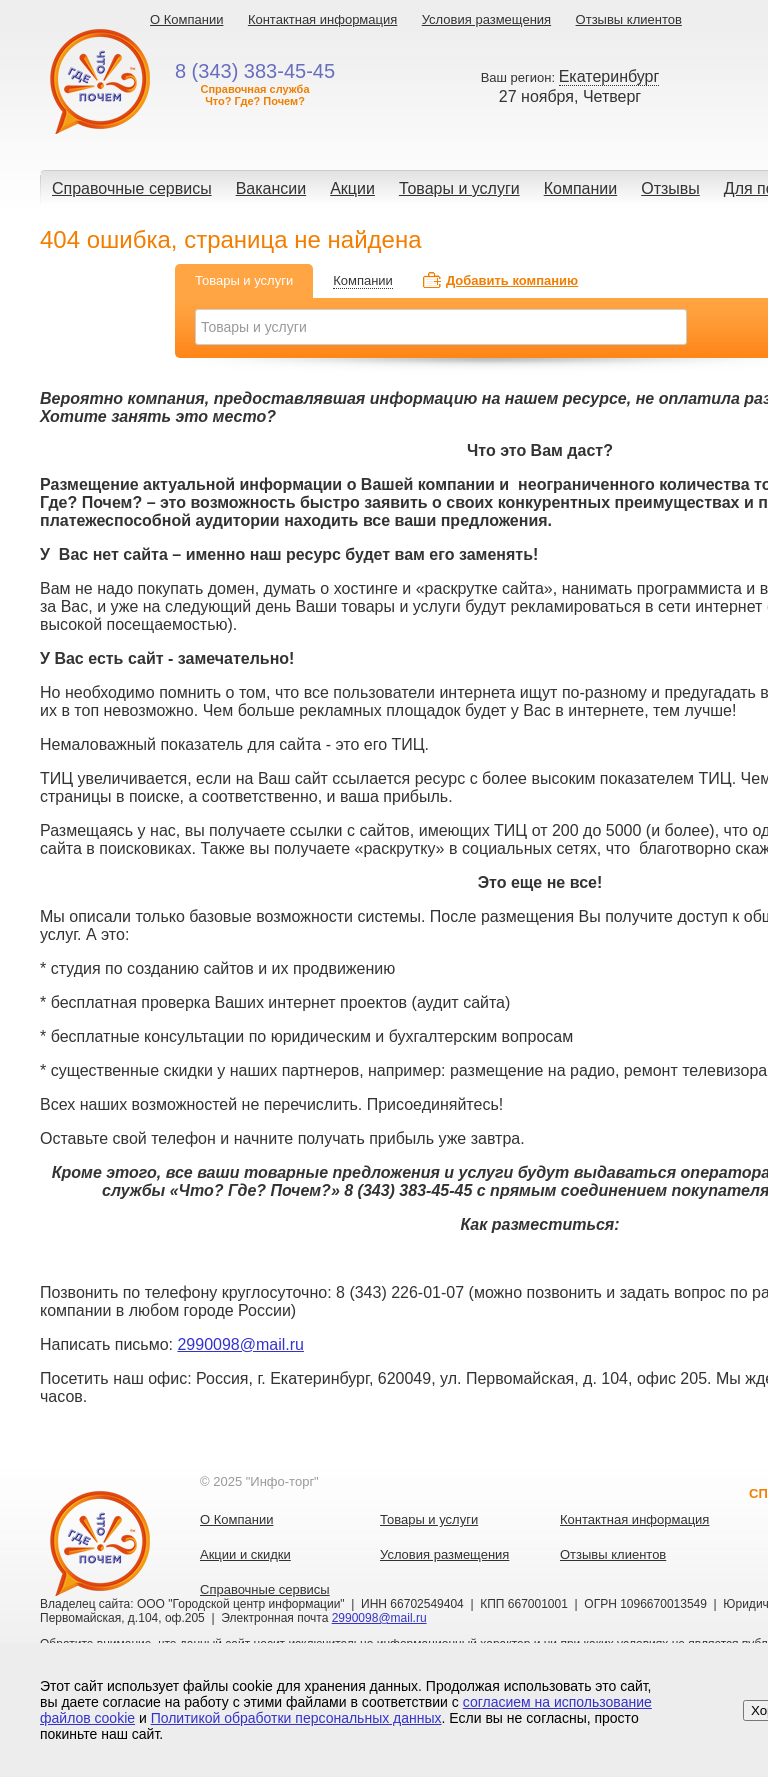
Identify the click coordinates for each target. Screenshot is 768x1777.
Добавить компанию (512, 280)
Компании (581, 188)
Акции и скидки (245, 1554)
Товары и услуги (459, 188)
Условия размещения (486, 19)
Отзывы (670, 188)
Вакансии (271, 188)
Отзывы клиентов (629, 19)
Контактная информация (322, 19)
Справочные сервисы (132, 188)
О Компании (186, 19)
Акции (352, 188)
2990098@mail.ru (240, 1344)
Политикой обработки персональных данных (296, 1718)
